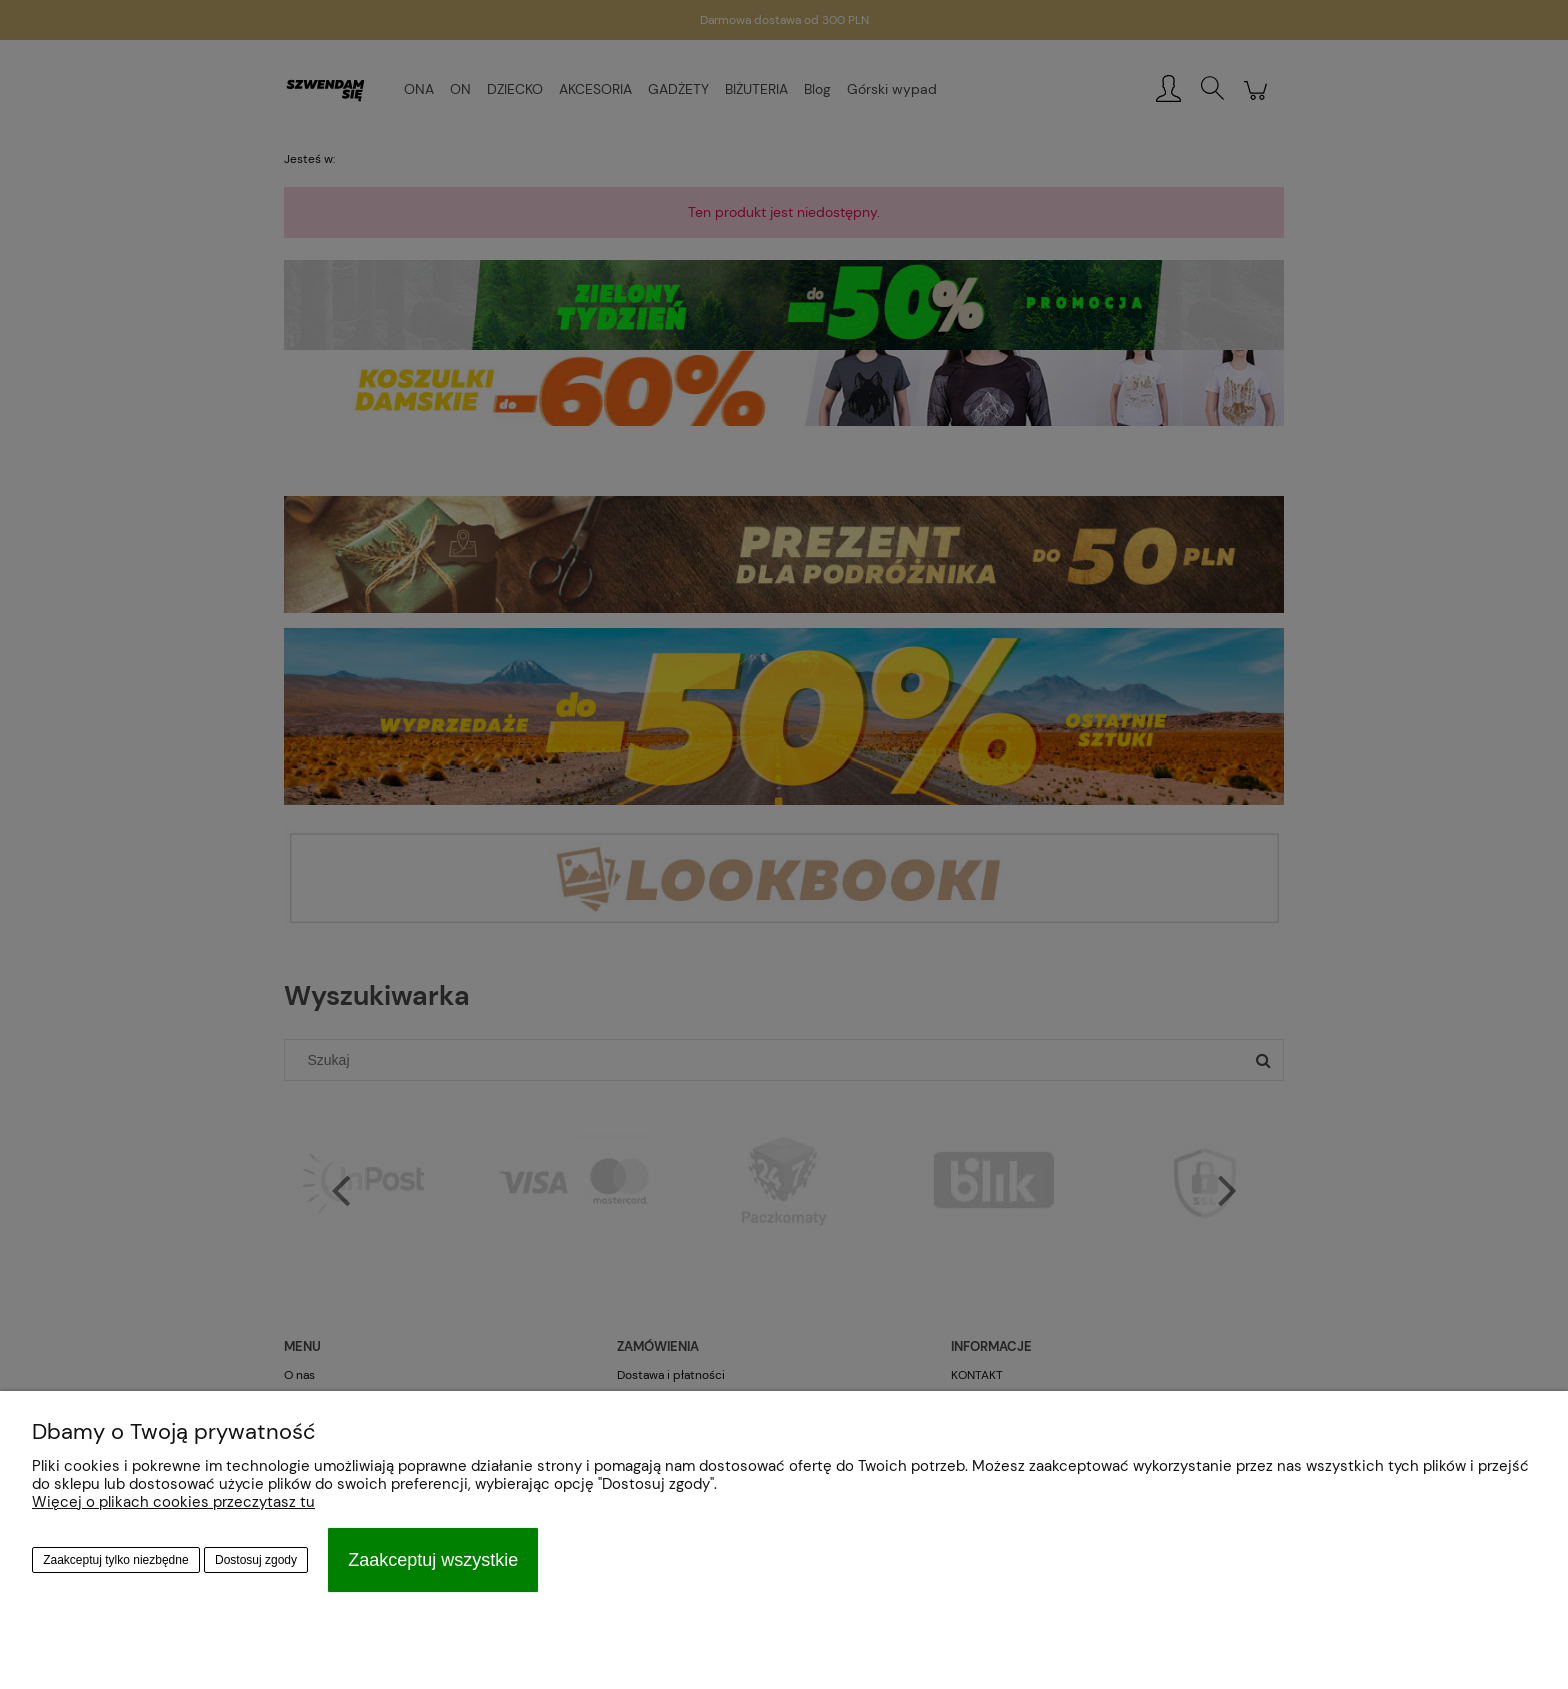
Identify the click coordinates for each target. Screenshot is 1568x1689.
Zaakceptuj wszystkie (433, 1560)
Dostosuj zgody (256, 1560)
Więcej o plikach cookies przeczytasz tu (173, 1502)
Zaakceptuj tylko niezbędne (115, 1560)
